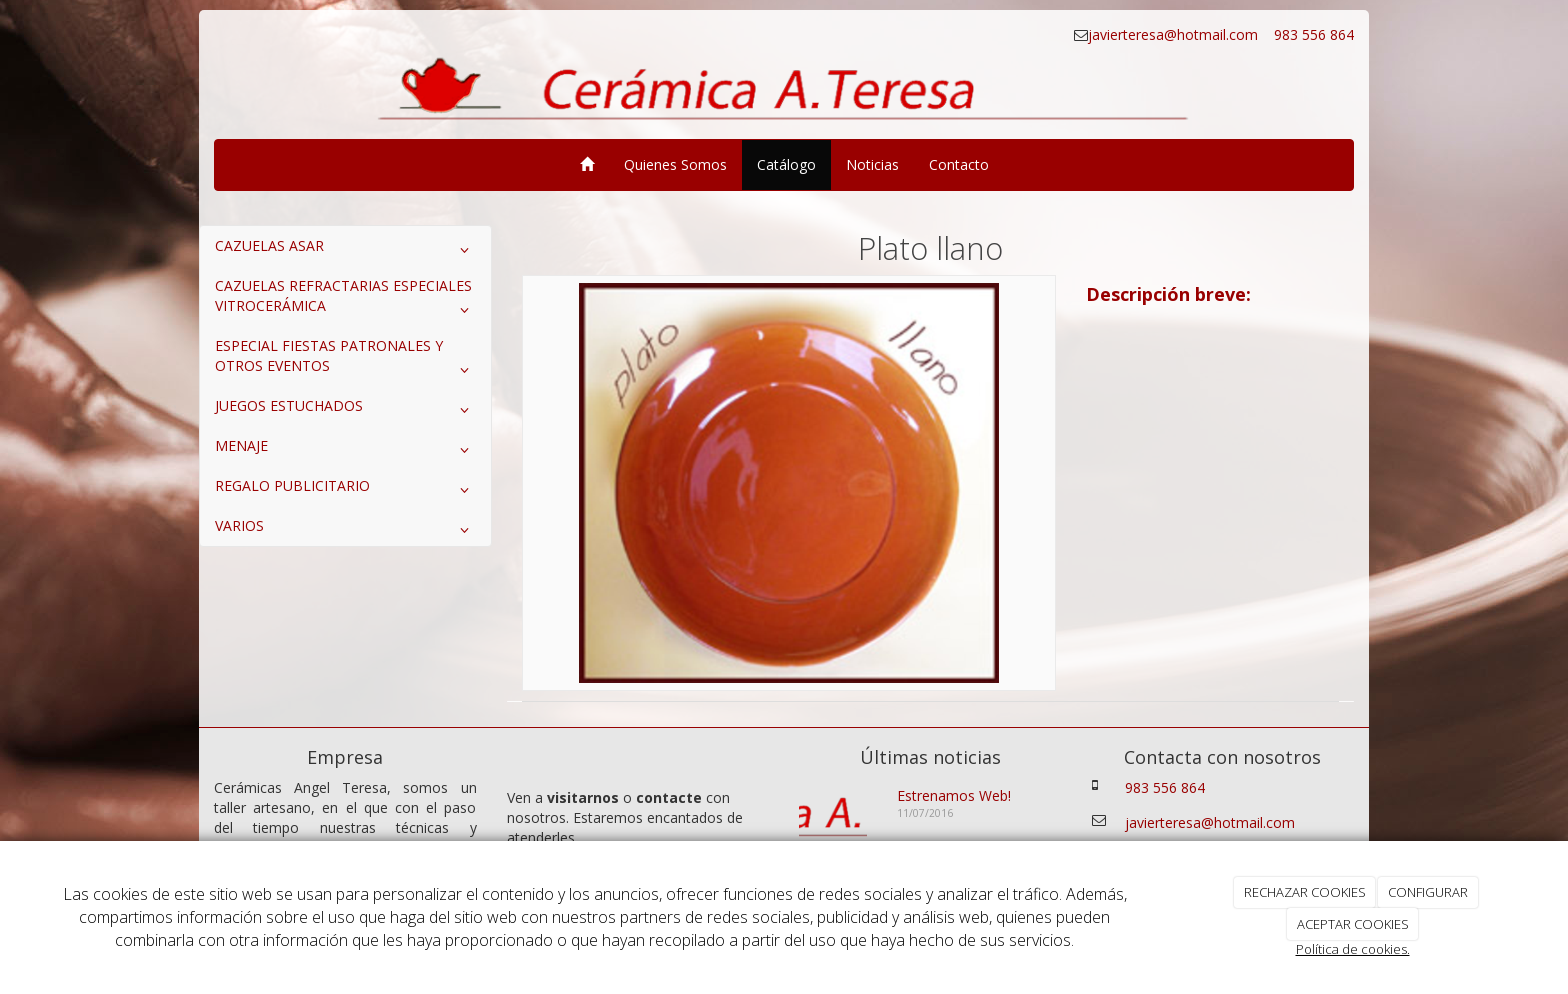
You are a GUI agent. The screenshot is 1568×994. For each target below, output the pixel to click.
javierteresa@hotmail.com (1175, 34)
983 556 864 (1312, 34)
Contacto (959, 164)
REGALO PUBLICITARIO (345, 490)
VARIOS (345, 530)
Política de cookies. (1353, 949)
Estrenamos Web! (954, 795)
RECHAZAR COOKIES (1305, 892)
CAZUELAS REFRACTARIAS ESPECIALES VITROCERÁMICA (345, 300)
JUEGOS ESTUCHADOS (345, 410)
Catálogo (786, 164)
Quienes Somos (675, 164)
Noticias (872, 164)
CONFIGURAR (1428, 892)
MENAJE (345, 450)
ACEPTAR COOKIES (1353, 924)
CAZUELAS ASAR (345, 250)
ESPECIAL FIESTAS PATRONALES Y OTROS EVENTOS (345, 360)
